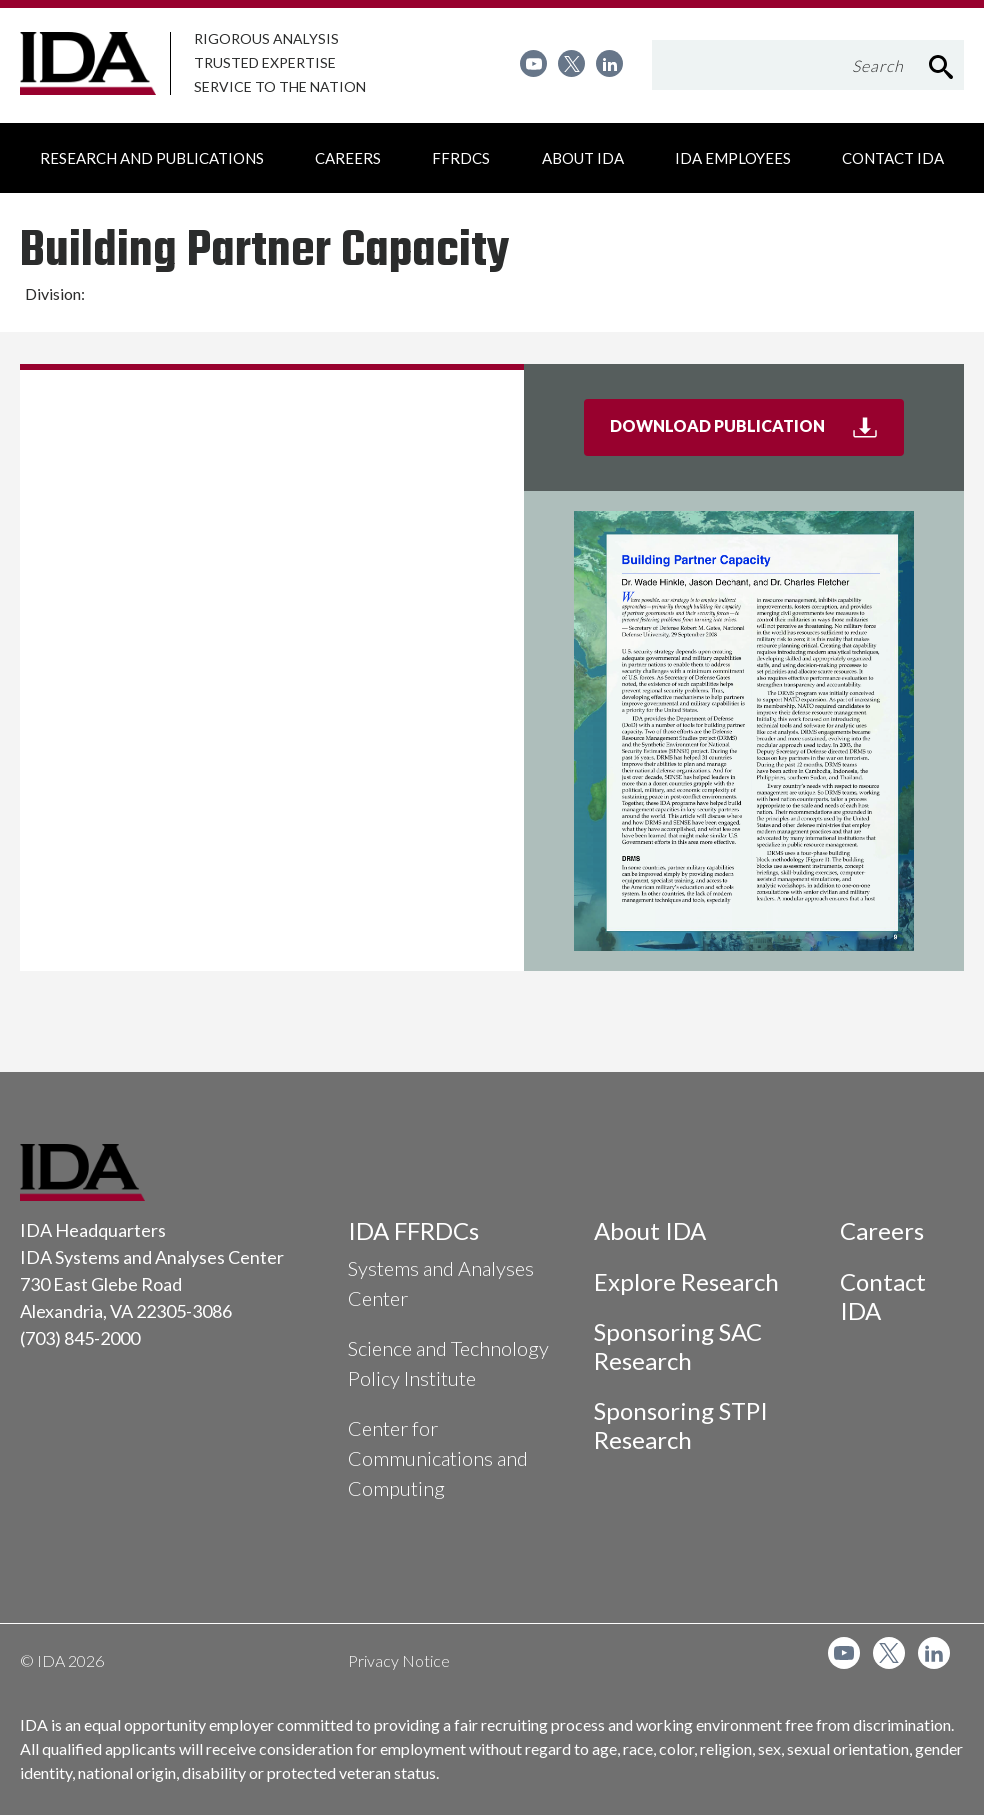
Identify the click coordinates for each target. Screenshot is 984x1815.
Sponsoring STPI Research (681, 1425)
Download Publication (757, 434)
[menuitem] (533, 63)
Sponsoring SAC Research (678, 1346)
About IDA (650, 1230)
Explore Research (686, 1281)
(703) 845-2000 (80, 1338)
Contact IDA (883, 1296)
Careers (882, 1230)
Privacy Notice (399, 1660)
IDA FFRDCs (413, 1230)
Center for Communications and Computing (438, 1458)
